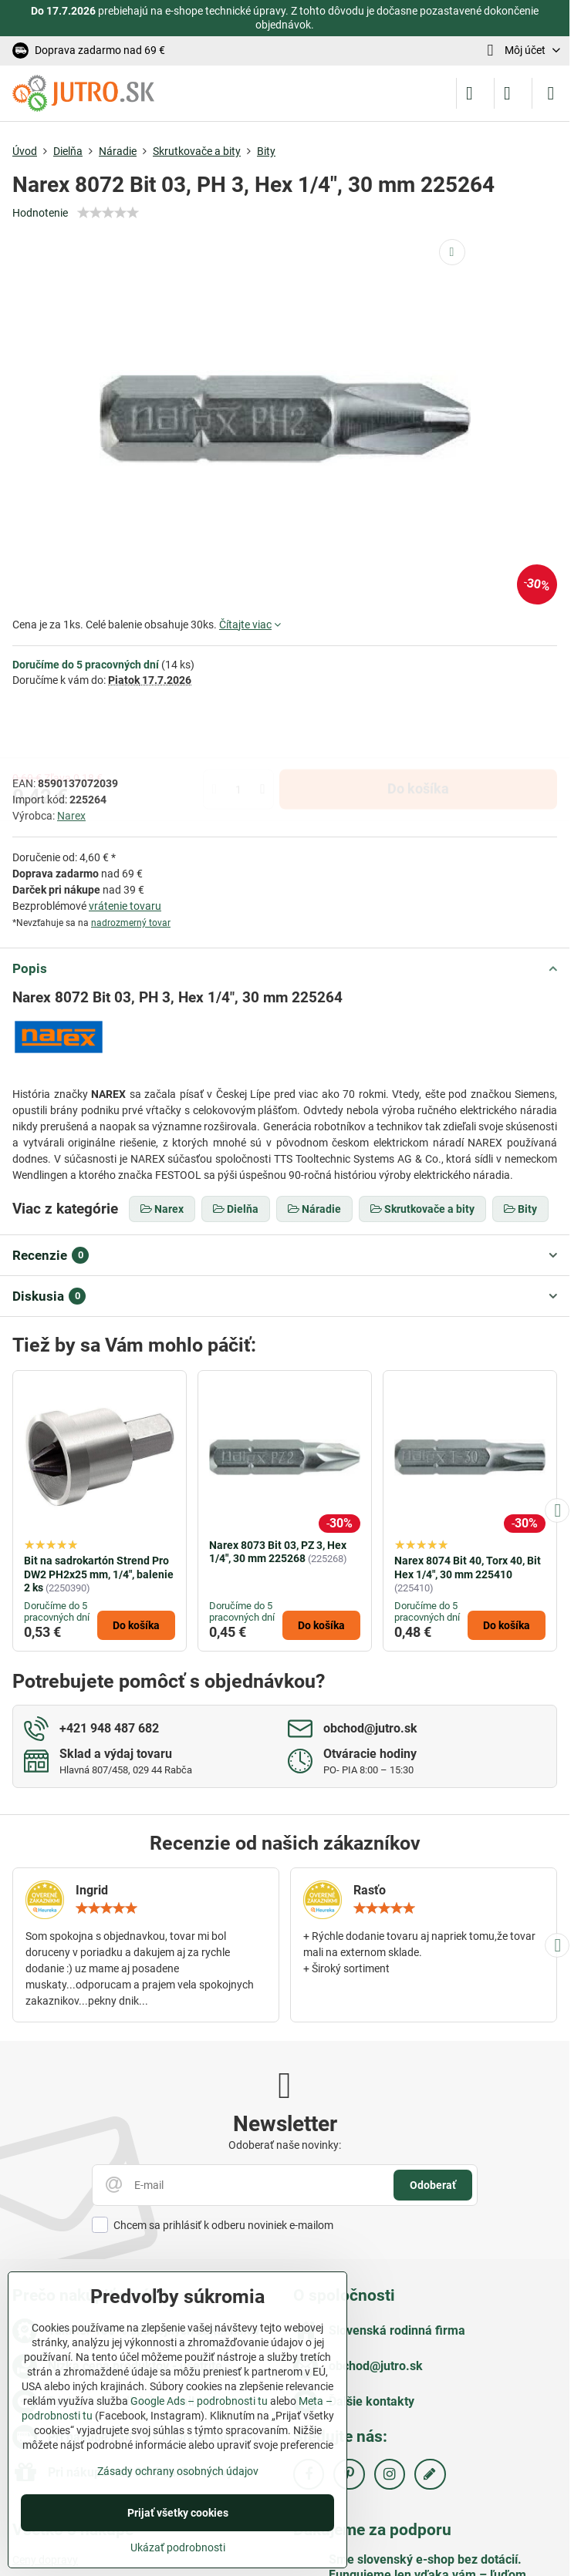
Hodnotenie (40, 213)
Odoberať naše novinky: (284, 2145)
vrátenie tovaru (125, 906)
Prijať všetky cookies (177, 2513)
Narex (71, 816)
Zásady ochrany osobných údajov (177, 2471)
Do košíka (418, 731)
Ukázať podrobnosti (177, 2547)
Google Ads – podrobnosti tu (199, 2401)
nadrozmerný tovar (131, 923)
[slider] (108, 213)
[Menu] (550, 93)
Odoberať (433, 2185)
